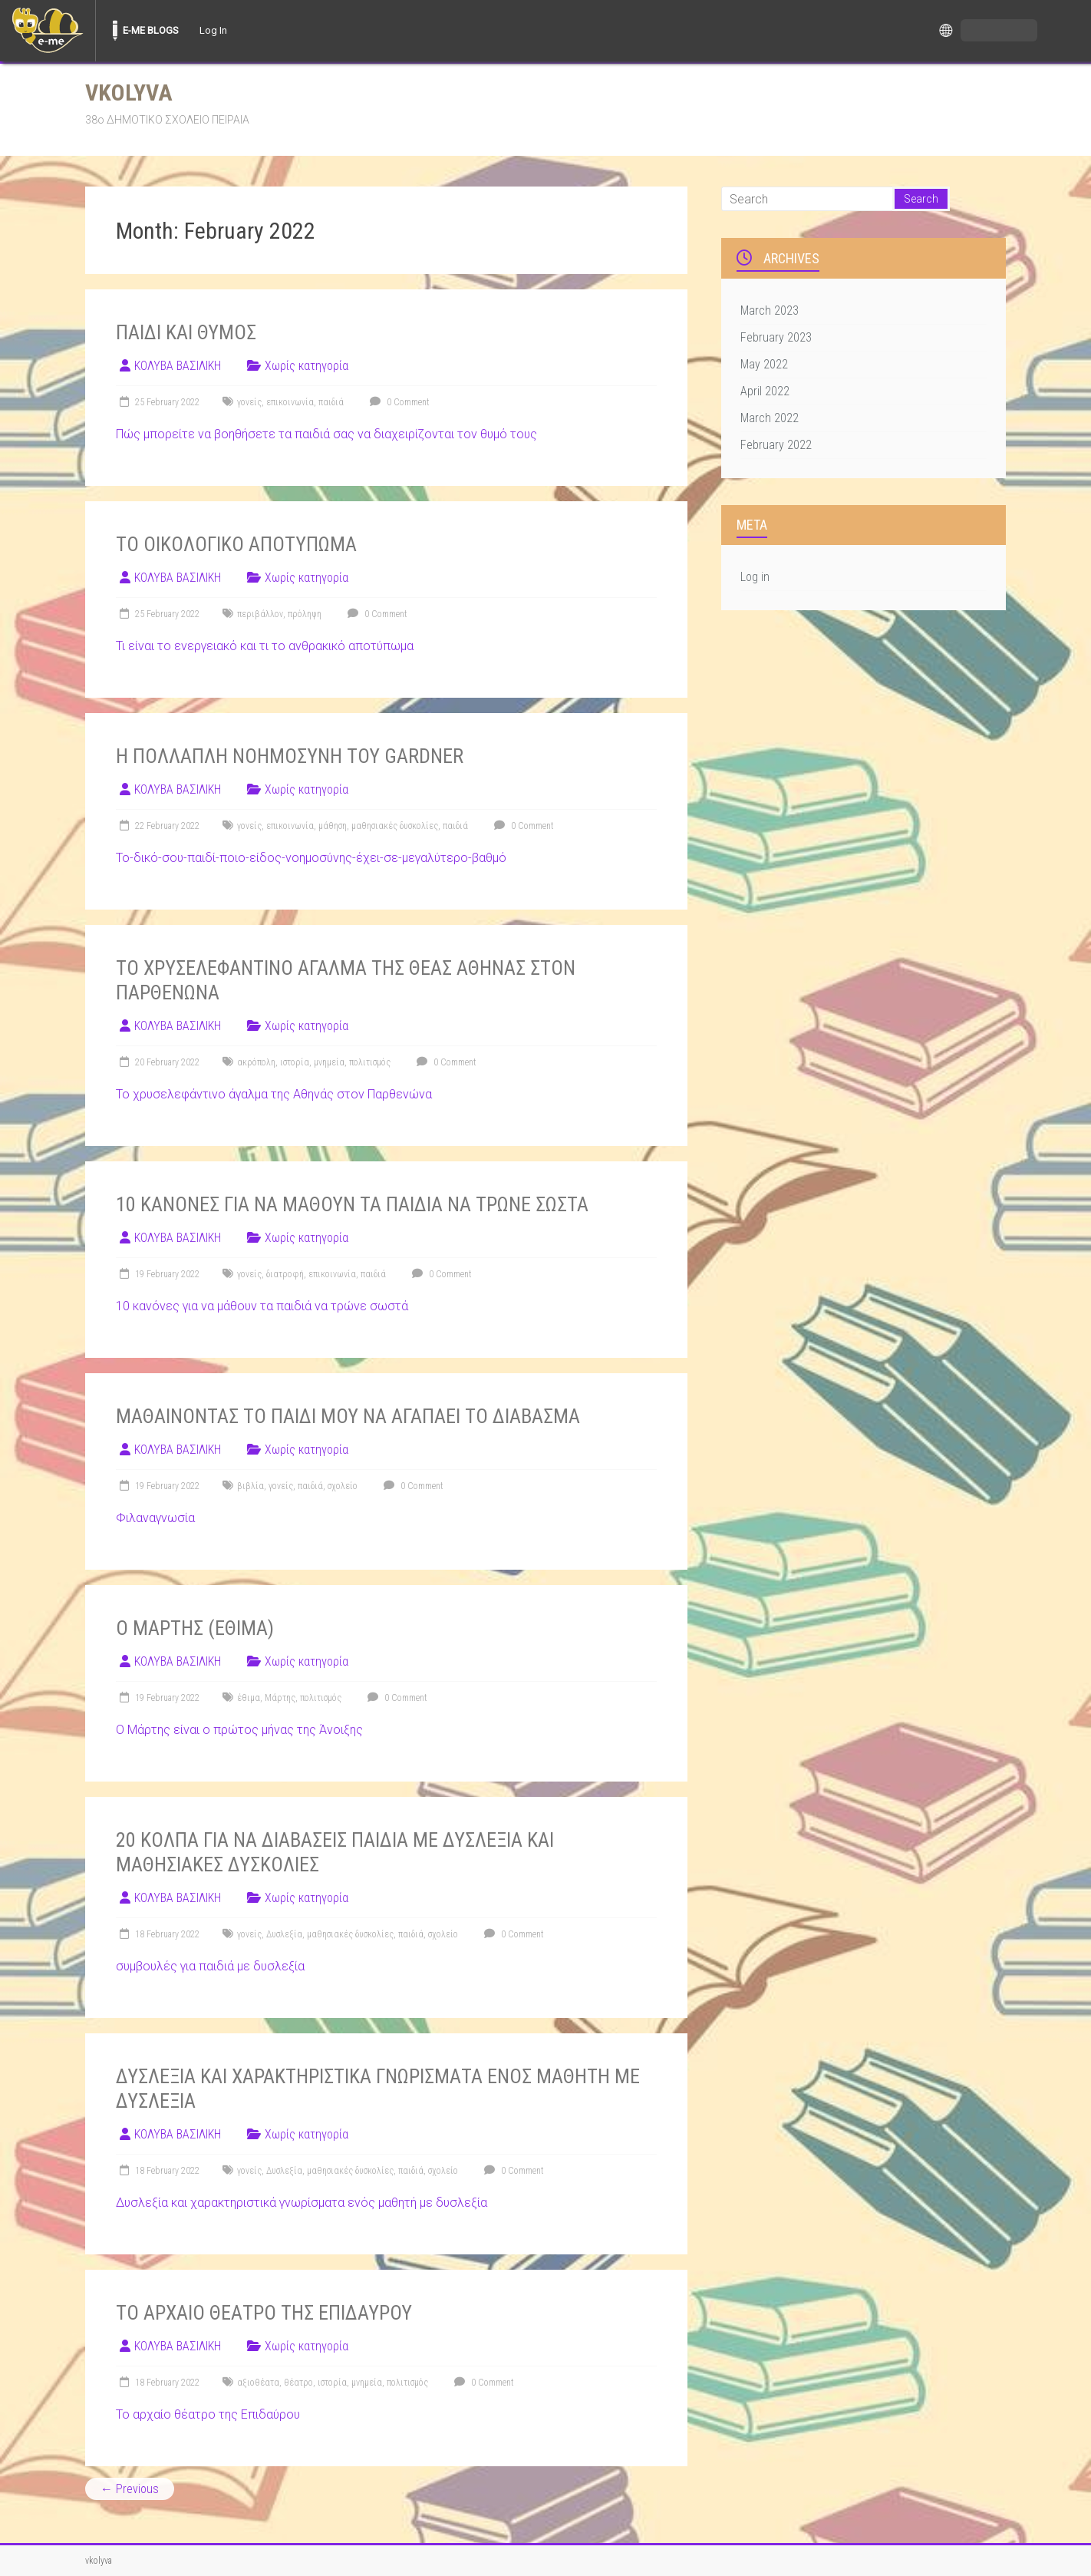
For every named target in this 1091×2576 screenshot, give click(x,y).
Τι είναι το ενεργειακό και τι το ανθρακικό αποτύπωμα (265, 646)
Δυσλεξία (284, 1934)
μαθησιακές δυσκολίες (394, 826)
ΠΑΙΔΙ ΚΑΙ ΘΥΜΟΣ (186, 332)
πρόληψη (304, 614)
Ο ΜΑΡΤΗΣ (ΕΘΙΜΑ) (195, 1628)
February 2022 (776, 445)
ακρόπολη (256, 1062)
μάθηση (332, 826)
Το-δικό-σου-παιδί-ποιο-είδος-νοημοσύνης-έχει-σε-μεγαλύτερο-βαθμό (311, 857)
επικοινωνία (290, 402)
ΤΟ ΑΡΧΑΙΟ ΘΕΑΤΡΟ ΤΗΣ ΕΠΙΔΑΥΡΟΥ (264, 2312)
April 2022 (764, 391)
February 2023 (776, 337)
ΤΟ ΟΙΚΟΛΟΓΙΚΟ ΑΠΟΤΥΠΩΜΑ (236, 544)
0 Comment (398, 402)
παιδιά (331, 402)
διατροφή (285, 1274)
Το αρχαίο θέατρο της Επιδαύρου (208, 2414)
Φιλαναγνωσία (155, 1518)
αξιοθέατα (258, 2382)
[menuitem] (47, 30)
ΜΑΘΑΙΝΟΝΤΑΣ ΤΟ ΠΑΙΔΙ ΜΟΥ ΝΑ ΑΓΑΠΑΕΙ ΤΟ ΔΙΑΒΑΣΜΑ (348, 1416)
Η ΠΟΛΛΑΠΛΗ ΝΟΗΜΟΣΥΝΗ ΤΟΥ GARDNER (289, 756)
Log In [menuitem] (213, 30)
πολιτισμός (370, 1062)
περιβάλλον (260, 614)
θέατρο (298, 2382)
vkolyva (129, 92)
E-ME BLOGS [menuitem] (151, 30)
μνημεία (329, 1062)
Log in (755, 577)
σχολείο (343, 1486)
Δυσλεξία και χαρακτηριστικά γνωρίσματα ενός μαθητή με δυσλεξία (301, 2202)
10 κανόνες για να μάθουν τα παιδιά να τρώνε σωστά (262, 1306)
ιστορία (294, 1062)
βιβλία (250, 1486)
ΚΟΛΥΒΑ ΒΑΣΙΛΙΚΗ (177, 365)
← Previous (130, 2489)
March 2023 (769, 310)
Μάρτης (280, 1698)
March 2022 (769, 418)
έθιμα (248, 1698)
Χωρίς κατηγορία (306, 365)
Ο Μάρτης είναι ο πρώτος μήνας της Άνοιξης (239, 1729)
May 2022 (764, 364)
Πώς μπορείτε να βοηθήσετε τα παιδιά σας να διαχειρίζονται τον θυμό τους (326, 434)
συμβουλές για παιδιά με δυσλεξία (210, 1966)
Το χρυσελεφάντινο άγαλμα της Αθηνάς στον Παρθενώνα (274, 1094)
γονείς (249, 402)
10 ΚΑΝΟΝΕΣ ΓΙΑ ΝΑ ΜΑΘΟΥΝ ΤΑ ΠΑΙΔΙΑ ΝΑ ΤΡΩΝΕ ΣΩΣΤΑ (352, 1204)
